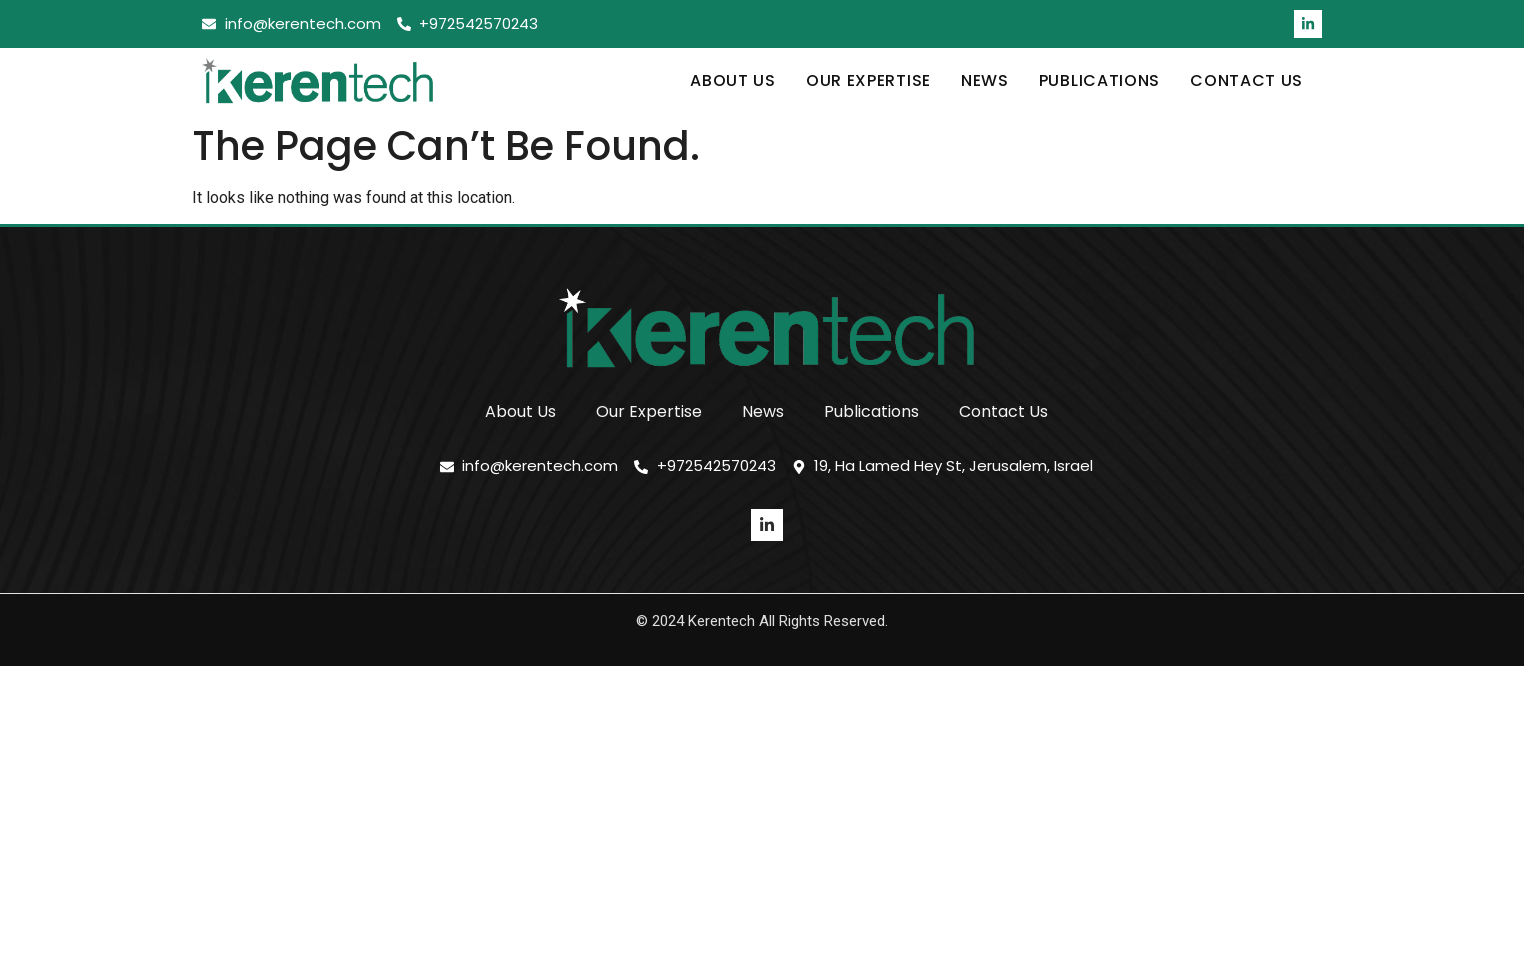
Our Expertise (868, 80)
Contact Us (1246, 80)
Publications (1099, 80)
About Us (733, 80)
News (985, 80)
